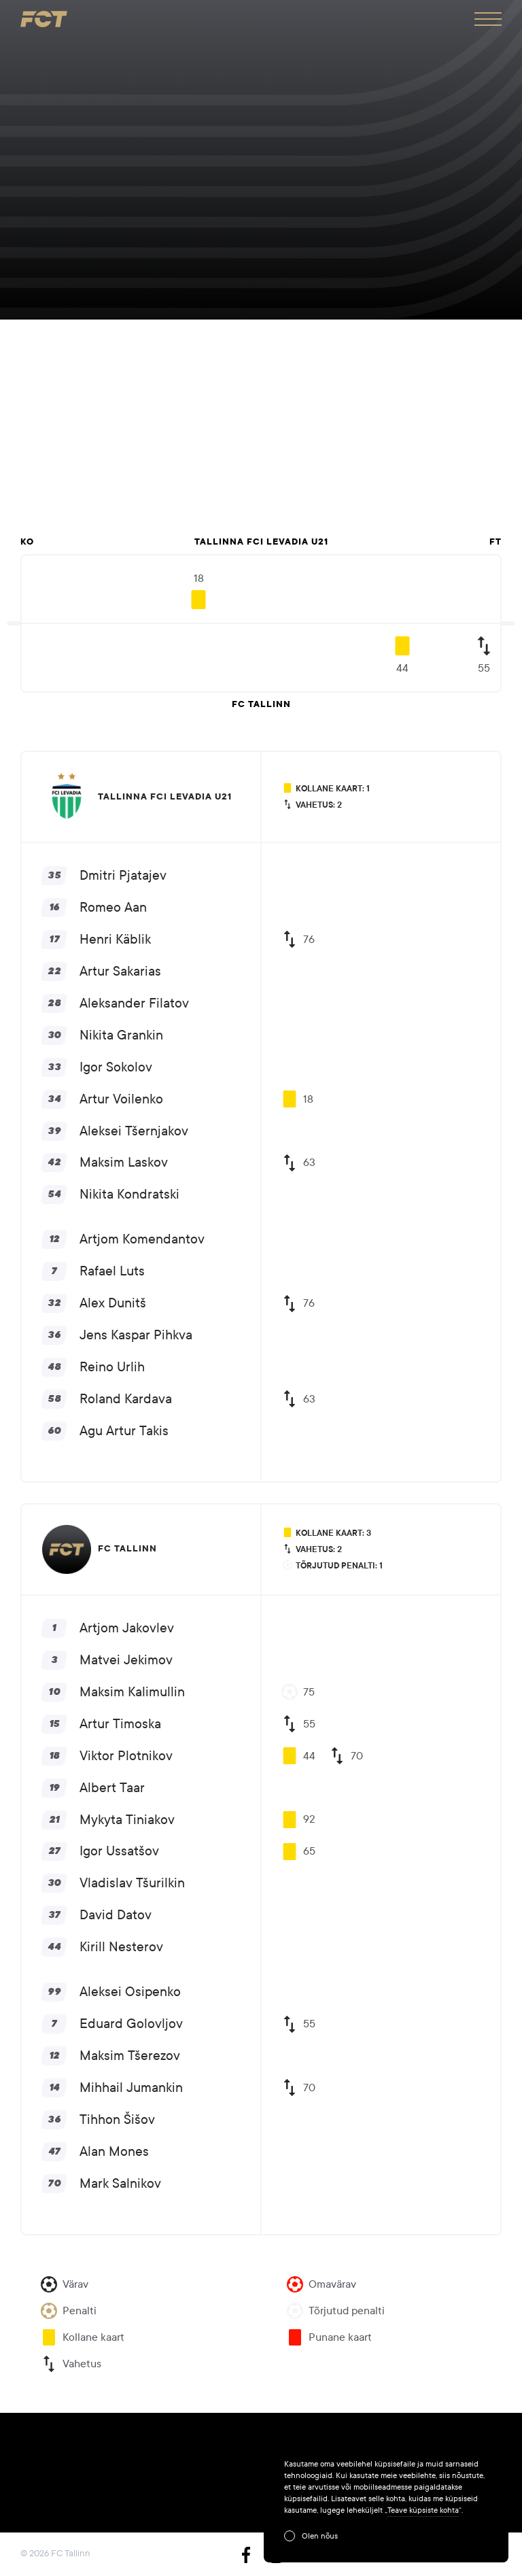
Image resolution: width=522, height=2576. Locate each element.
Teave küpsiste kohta (423, 2510)
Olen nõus (320, 2536)
